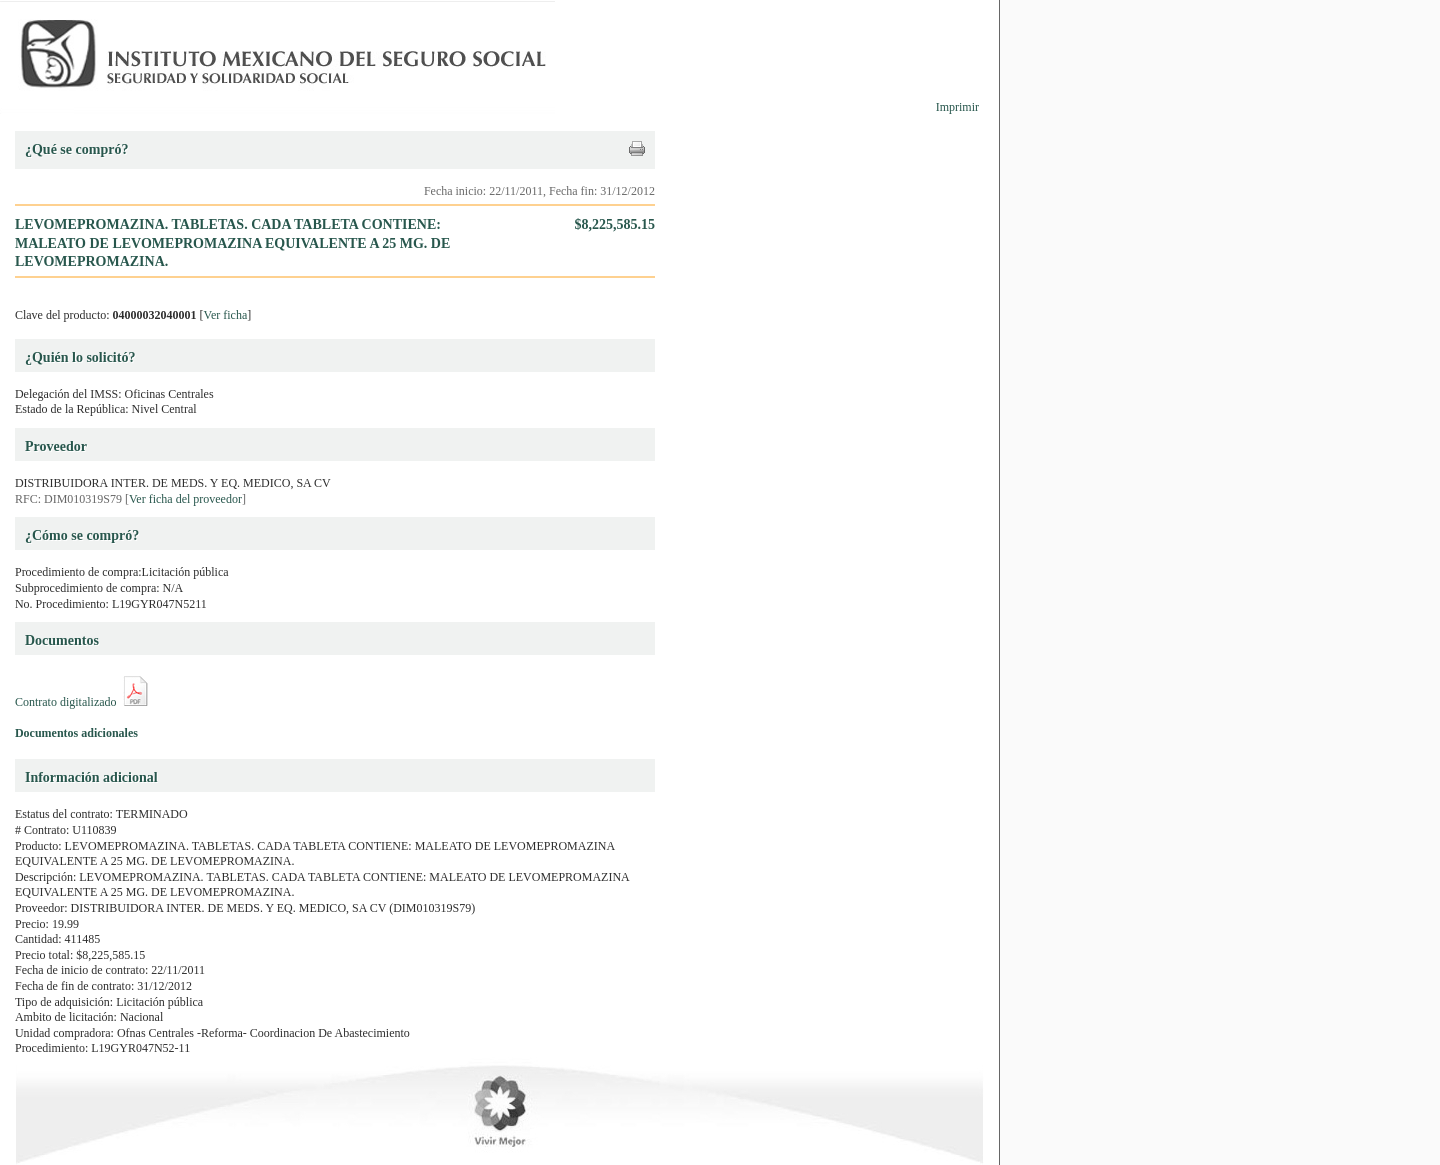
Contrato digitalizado (66, 702)
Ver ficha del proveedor (185, 499)
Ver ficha (226, 315)
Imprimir (957, 107)
